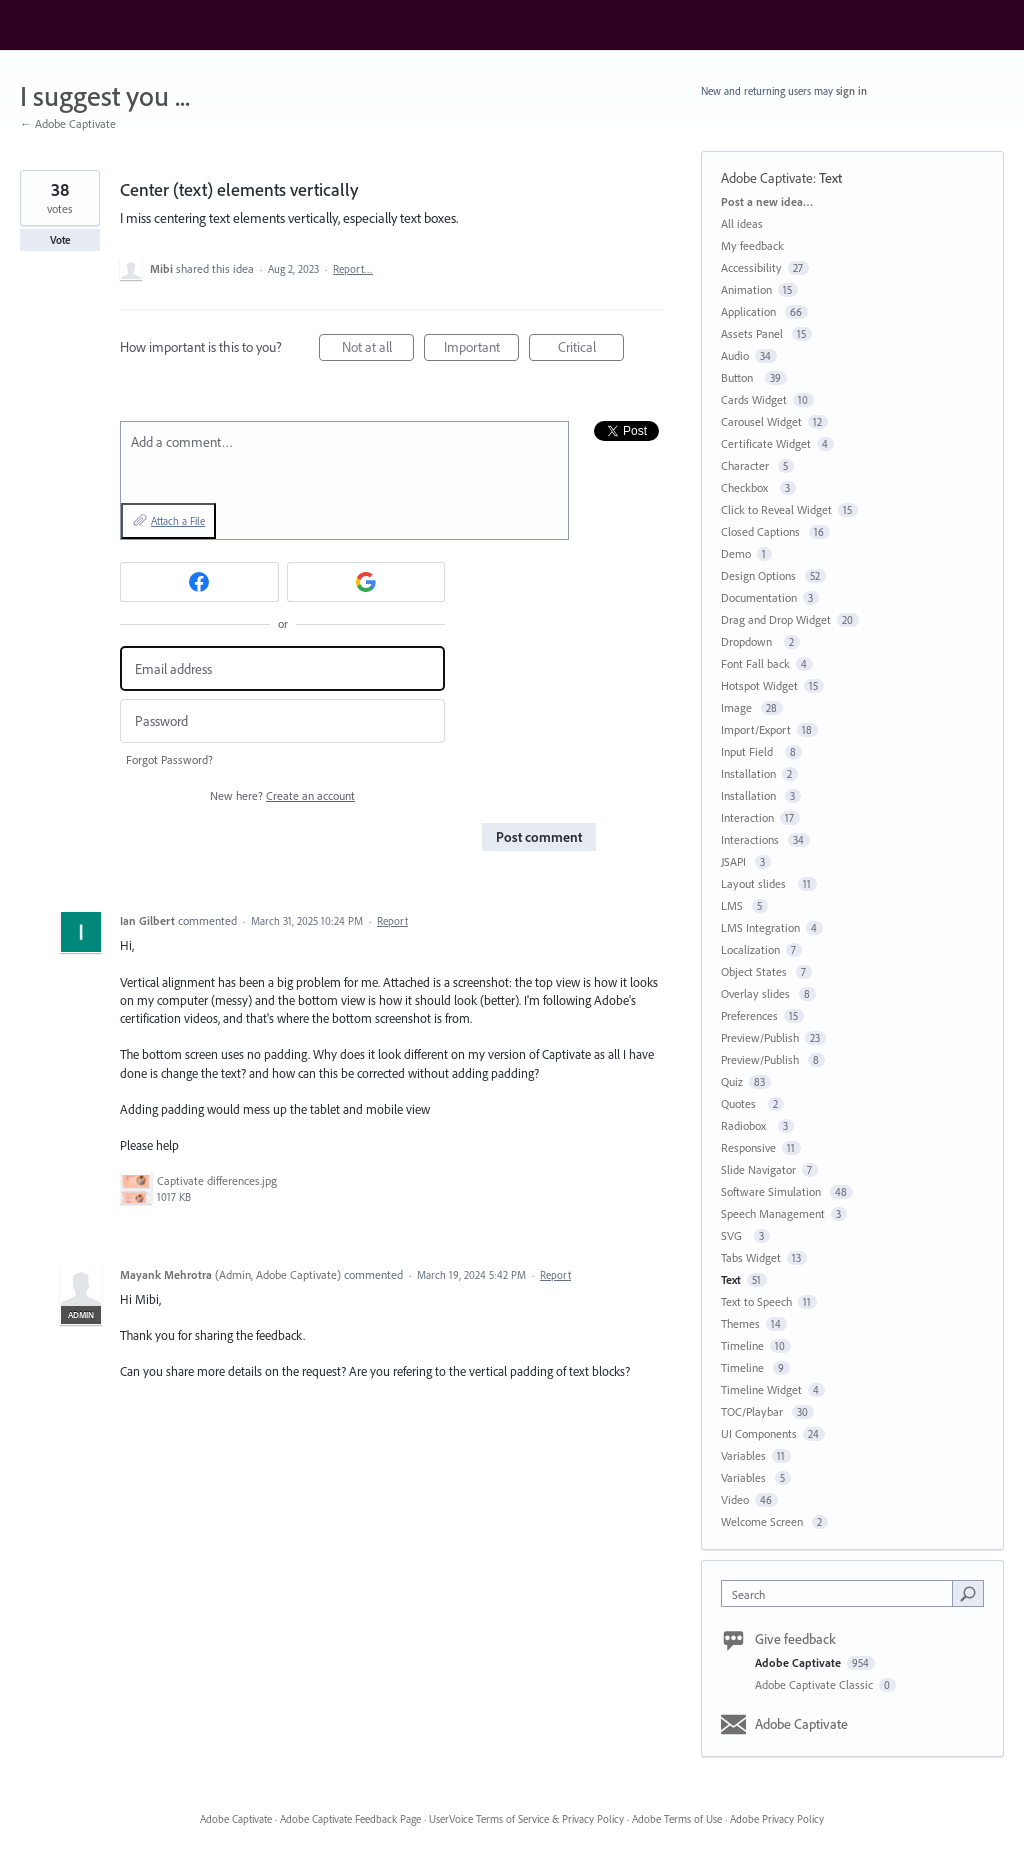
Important (482, 349)
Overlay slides (757, 993)
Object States (755, 971)
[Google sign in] (366, 582)
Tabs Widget (751, 1257)
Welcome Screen (763, 1521)
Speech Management (773, 1213)
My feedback (752, 245)
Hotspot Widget (759, 685)
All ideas (742, 223)
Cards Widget (754, 399)
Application (750, 311)
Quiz (732, 1081)
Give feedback (795, 1639)
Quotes (741, 1103)
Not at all (378, 349)
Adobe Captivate (767, 178)
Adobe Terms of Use (677, 1819)
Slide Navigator (758, 1169)
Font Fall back (755, 663)
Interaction (747, 817)
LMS (733, 905)
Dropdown (749, 641)
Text (830, 178)
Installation (748, 773)
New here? (282, 795)
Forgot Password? (169, 759)
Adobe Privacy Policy (777, 1819)
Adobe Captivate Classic (815, 1684)
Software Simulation (772, 1191)
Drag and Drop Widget (776, 619)
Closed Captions (762, 531)
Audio (735, 355)
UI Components (759, 1433)
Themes (740, 1323)
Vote (60, 240)
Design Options (760, 575)
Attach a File (178, 521)
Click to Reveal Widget (776, 509)
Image (738, 707)
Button (740, 377)
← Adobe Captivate (68, 123)
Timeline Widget (761, 1389)
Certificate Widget (766, 443)
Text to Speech (756, 1301)
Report (392, 921)
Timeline (742, 1345)
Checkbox (747, 487)
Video (735, 1499)
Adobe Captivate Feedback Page (350, 1819)
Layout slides (756, 883)
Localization (750, 949)
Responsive (748, 1147)
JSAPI (735, 861)
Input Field (750, 751)
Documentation (759, 597)
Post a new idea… (767, 201)
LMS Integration (760, 927)
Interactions (751, 839)
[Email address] (282, 668)
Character (746, 465)
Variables (743, 1455)
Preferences (749, 1015)
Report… (353, 269)
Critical (591, 349)
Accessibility (751, 267)
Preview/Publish (760, 1037)
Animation (746, 289)
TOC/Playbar (753, 1411)
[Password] (282, 721)
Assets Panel (753, 333)
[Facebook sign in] (199, 582)
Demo (736, 553)
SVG (734, 1235)
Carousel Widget (761, 421)
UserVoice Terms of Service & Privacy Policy (526, 1819)
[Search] (968, 1593)
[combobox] (841, 1593)
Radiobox (746, 1125)
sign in (851, 91)
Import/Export (756, 729)
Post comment (539, 837)
